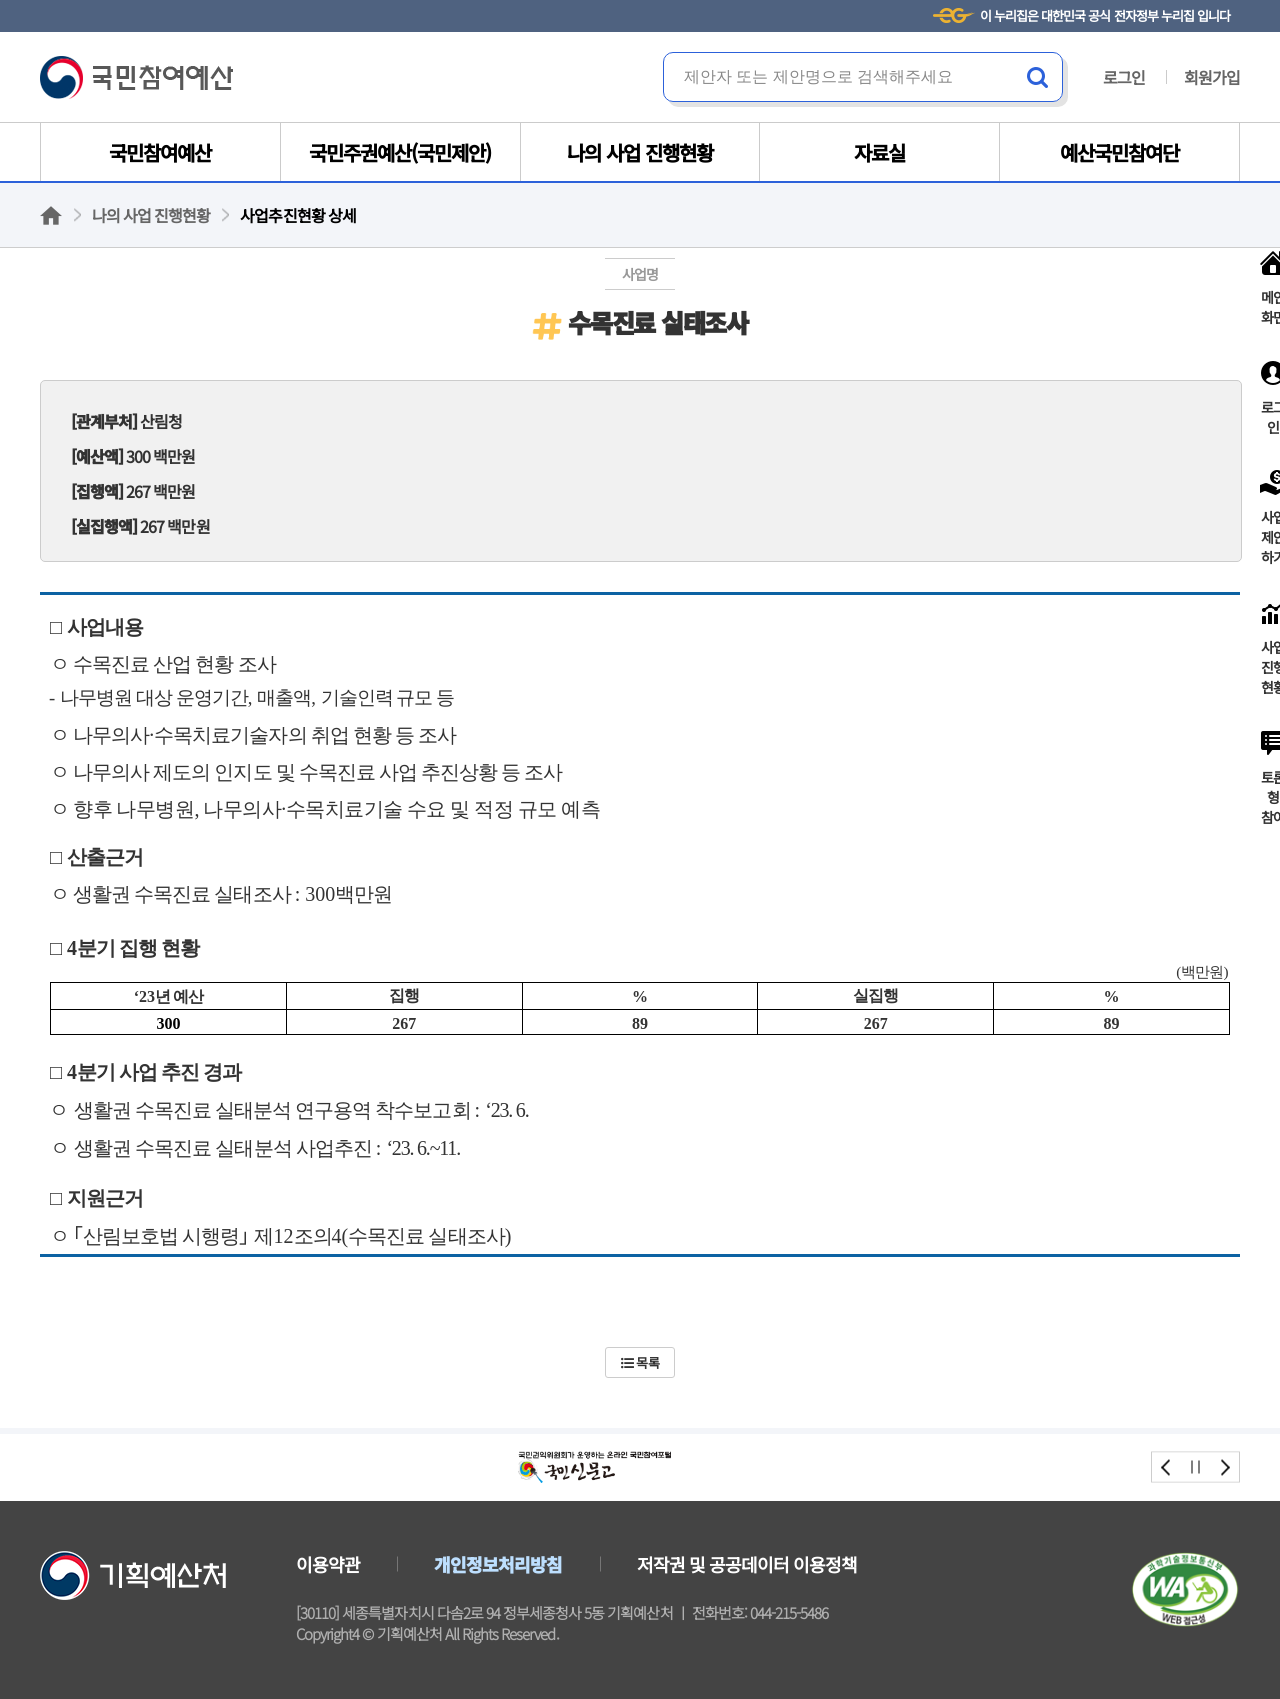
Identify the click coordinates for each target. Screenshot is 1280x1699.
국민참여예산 (136, 77)
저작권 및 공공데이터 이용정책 (747, 1564)
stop (1195, 1467)
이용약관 (328, 1564)
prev (1166, 1467)
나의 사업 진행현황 (640, 152)
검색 (1038, 77)
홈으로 (51, 215)
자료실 (879, 152)
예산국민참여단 (1119, 152)
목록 (639, 1362)
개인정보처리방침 (498, 1564)
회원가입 (1212, 77)
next (1224, 1467)
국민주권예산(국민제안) (400, 152)
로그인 (1124, 77)
